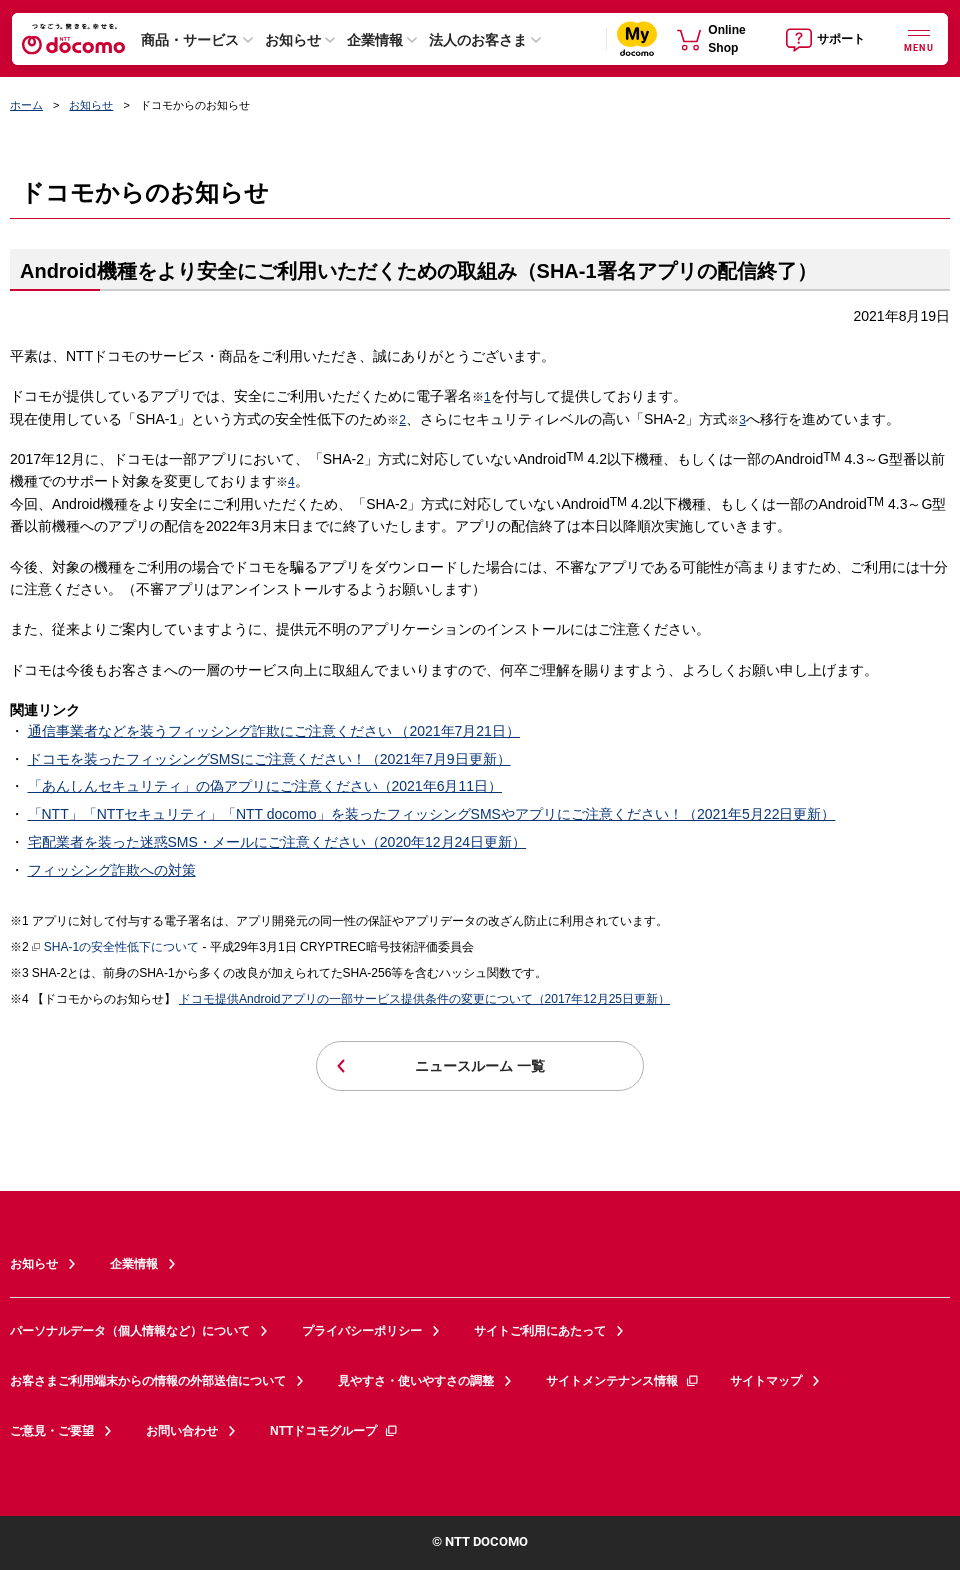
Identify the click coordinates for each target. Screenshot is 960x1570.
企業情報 (375, 40)
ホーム (26, 105)
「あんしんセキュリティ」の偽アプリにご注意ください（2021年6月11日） (265, 786)
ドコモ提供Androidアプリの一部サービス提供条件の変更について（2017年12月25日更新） (424, 999)
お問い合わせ (182, 1431)
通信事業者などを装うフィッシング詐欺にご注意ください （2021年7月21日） (274, 731)
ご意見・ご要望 (52, 1431)
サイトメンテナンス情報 (623, 1381)
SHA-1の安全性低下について (115, 948)
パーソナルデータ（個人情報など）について (130, 1331)
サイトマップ (766, 1381)
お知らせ (293, 40)
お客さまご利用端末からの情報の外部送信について (148, 1381)
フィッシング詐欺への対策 (112, 870)
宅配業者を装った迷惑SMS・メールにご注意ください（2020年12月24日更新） (277, 842)
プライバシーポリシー (362, 1331)
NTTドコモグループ (334, 1431)
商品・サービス (190, 40)
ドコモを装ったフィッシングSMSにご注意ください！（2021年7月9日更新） (269, 759)
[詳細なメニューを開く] (919, 38)
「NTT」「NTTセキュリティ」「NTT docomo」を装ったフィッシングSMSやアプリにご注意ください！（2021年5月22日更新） (432, 814)
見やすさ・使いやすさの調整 (416, 1381)
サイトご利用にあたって (540, 1331)
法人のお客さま (478, 40)
